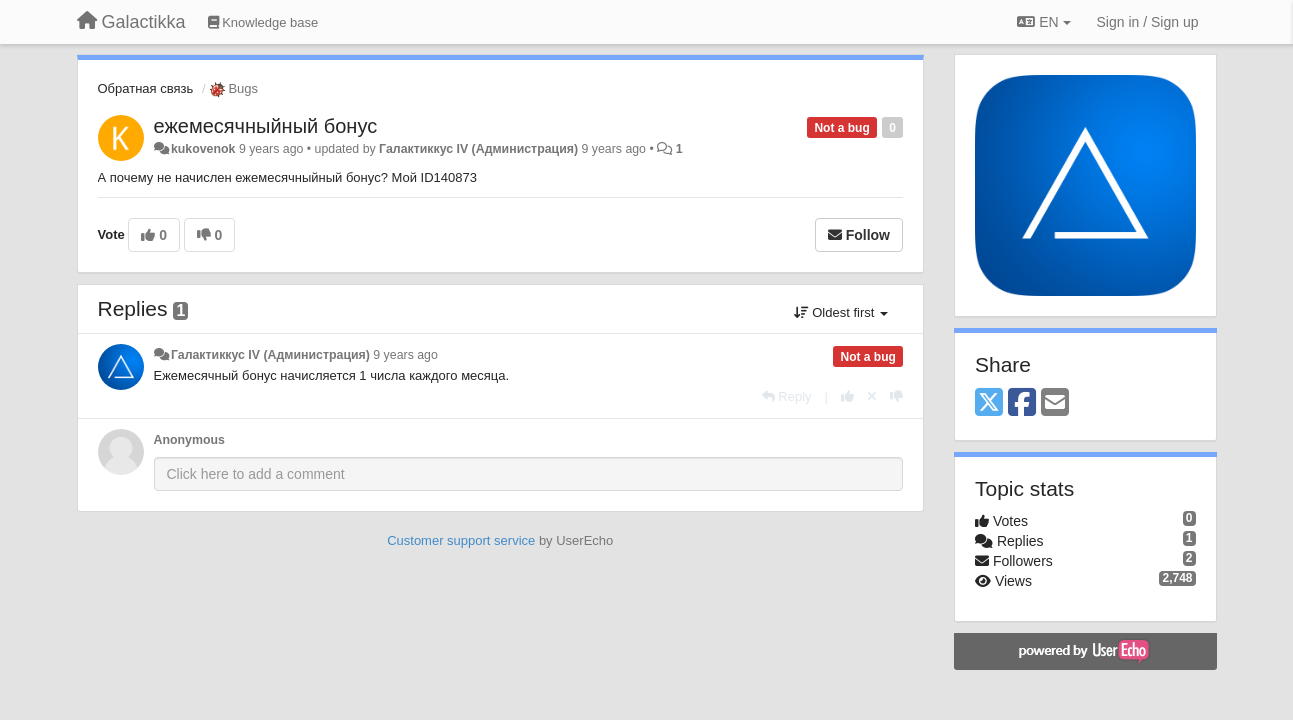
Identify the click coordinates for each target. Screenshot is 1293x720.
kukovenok (203, 149)
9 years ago (405, 355)
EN (1043, 22)
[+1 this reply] (847, 396)
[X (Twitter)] (989, 403)
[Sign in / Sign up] (1148, 22)
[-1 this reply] (896, 396)
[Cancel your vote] (872, 396)
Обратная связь (146, 88)
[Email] (1055, 403)
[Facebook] (1022, 403)
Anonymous (189, 440)
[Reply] (787, 396)
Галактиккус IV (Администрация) (478, 149)
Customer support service (461, 540)
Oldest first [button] (841, 312)
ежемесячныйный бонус (266, 126)
